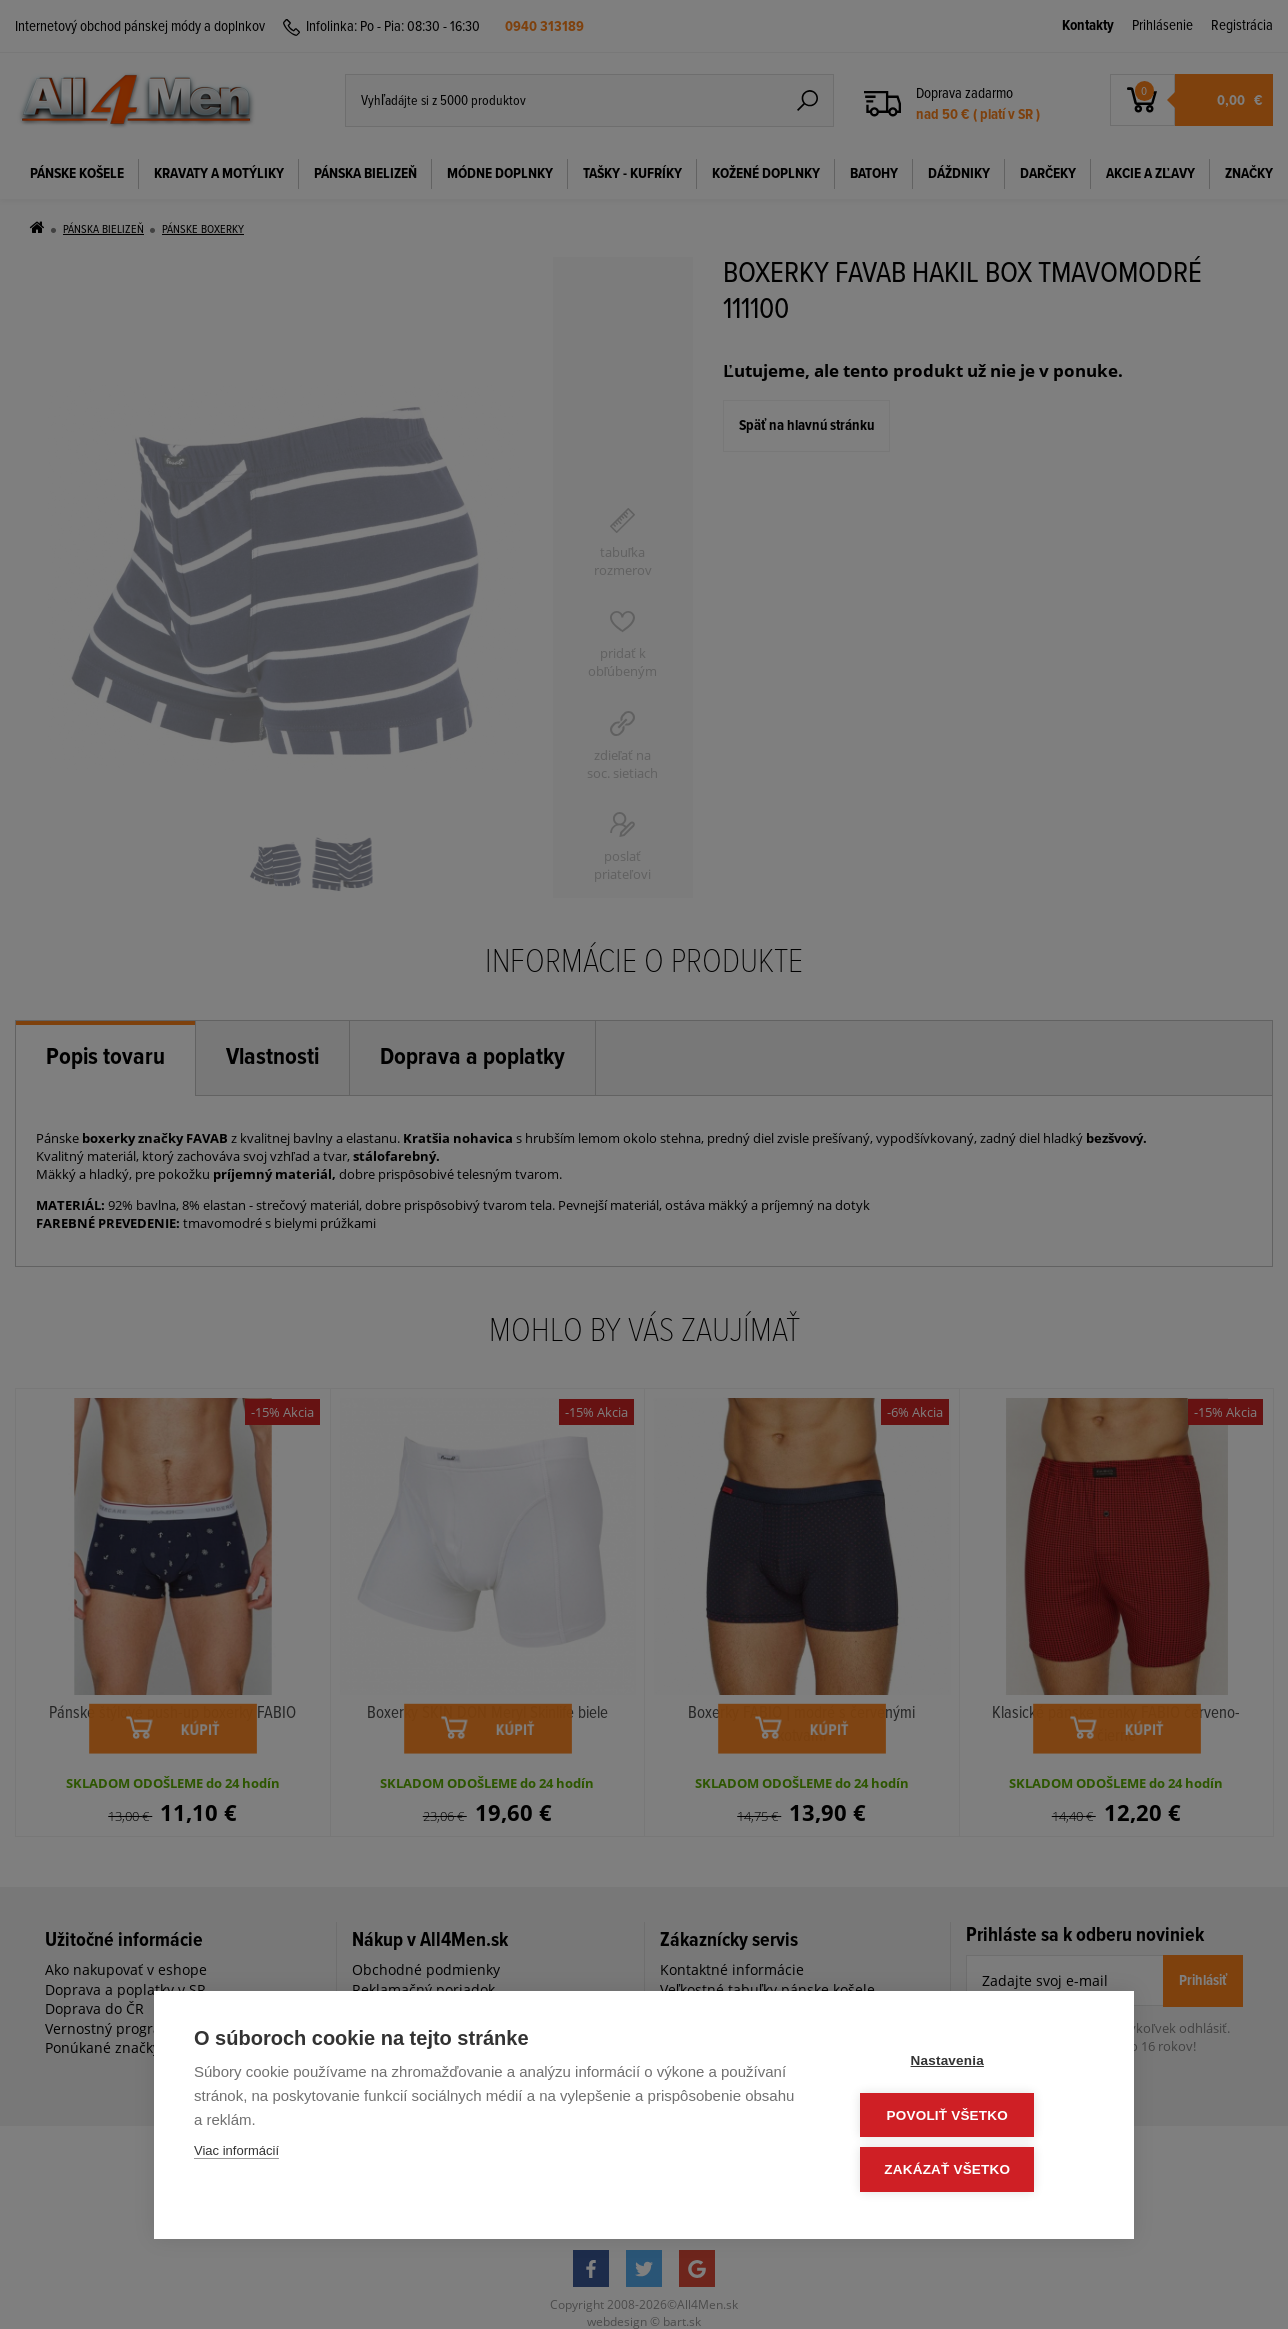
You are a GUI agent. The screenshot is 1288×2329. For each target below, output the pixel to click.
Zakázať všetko (974, 2170)
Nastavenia (973, 2064)
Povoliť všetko (973, 2117)
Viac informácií (236, 2155)
